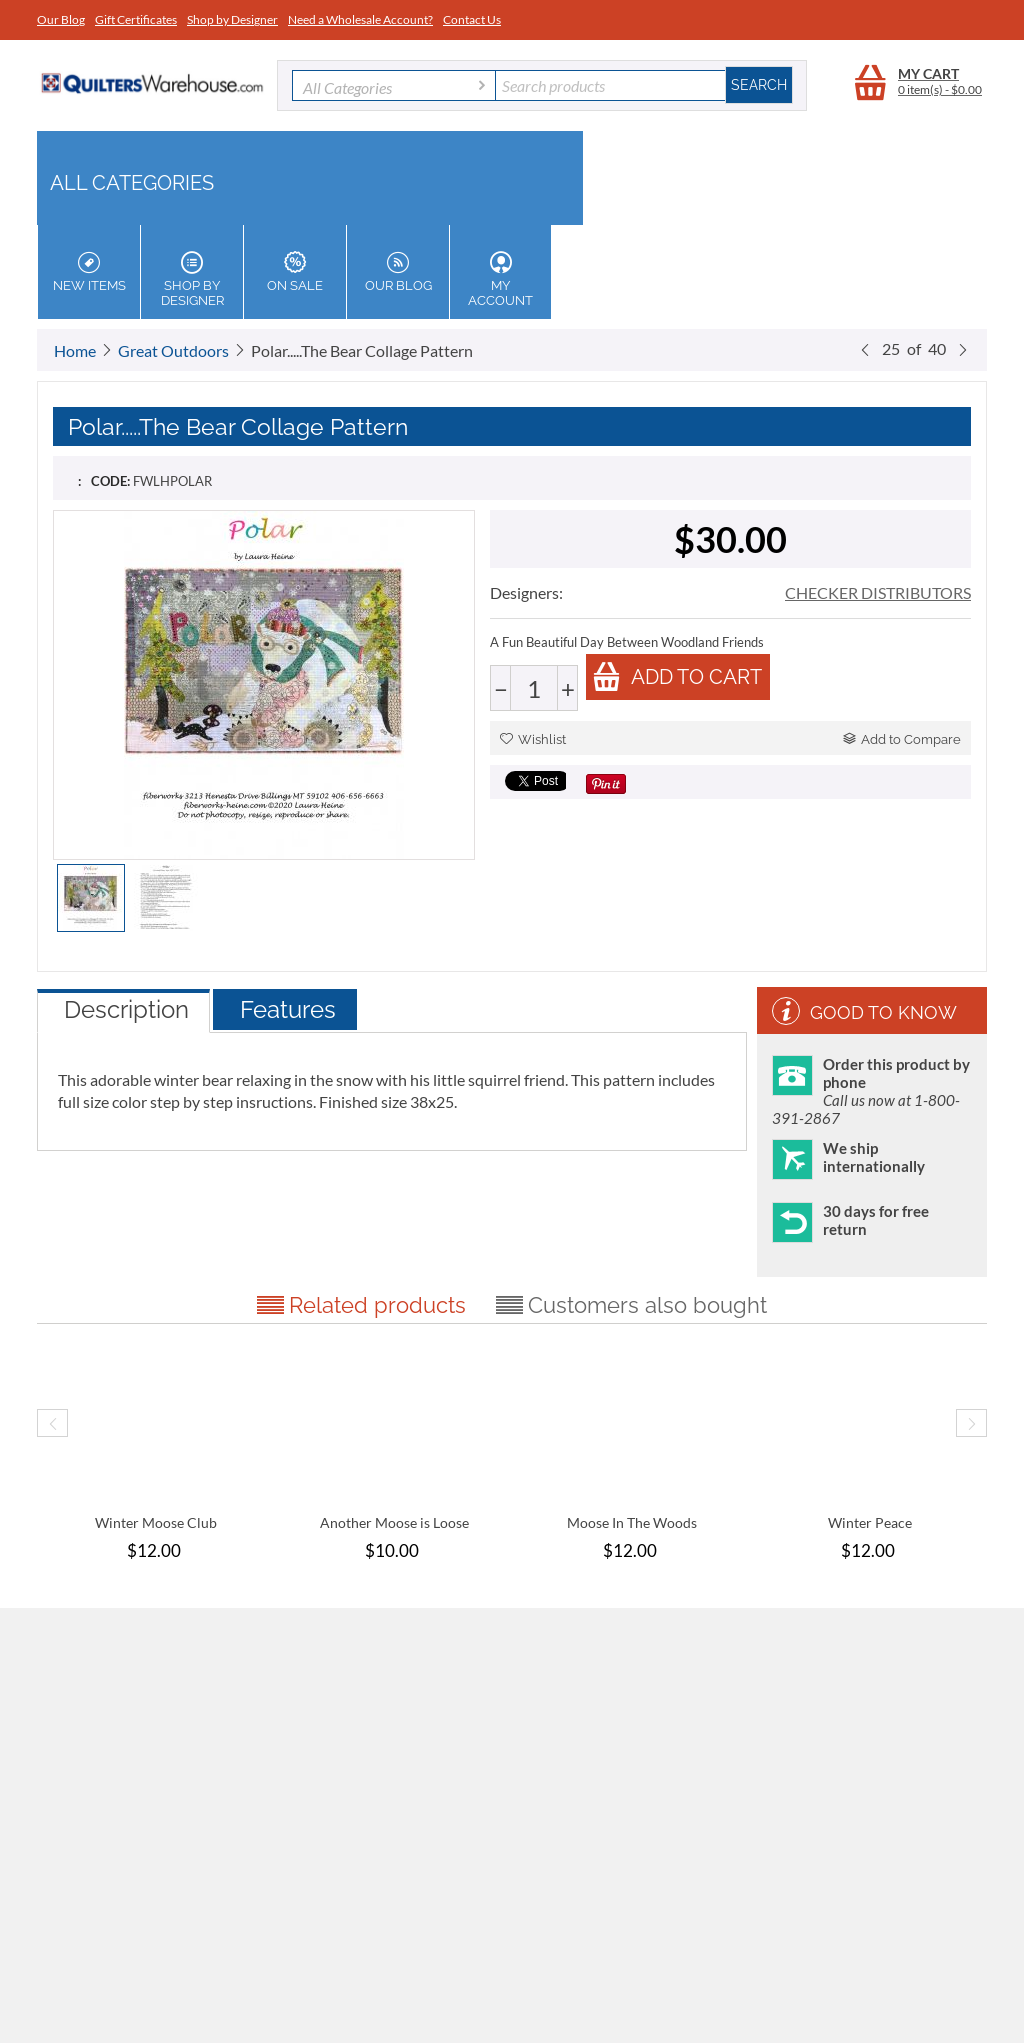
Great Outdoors (173, 350)
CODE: (110, 481)
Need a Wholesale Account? (360, 19)
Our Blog (61, 19)
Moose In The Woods (632, 1522)
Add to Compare (902, 739)
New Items (89, 272)
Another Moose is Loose (394, 1522)
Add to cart (677, 676)
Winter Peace (870, 1522)
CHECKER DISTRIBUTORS (878, 592)
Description (126, 1009)
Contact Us (472, 19)
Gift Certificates (136, 19)
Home (75, 350)
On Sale (295, 272)
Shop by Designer (232, 19)
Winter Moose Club (156, 1522)
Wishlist (533, 739)
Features (288, 1009)
